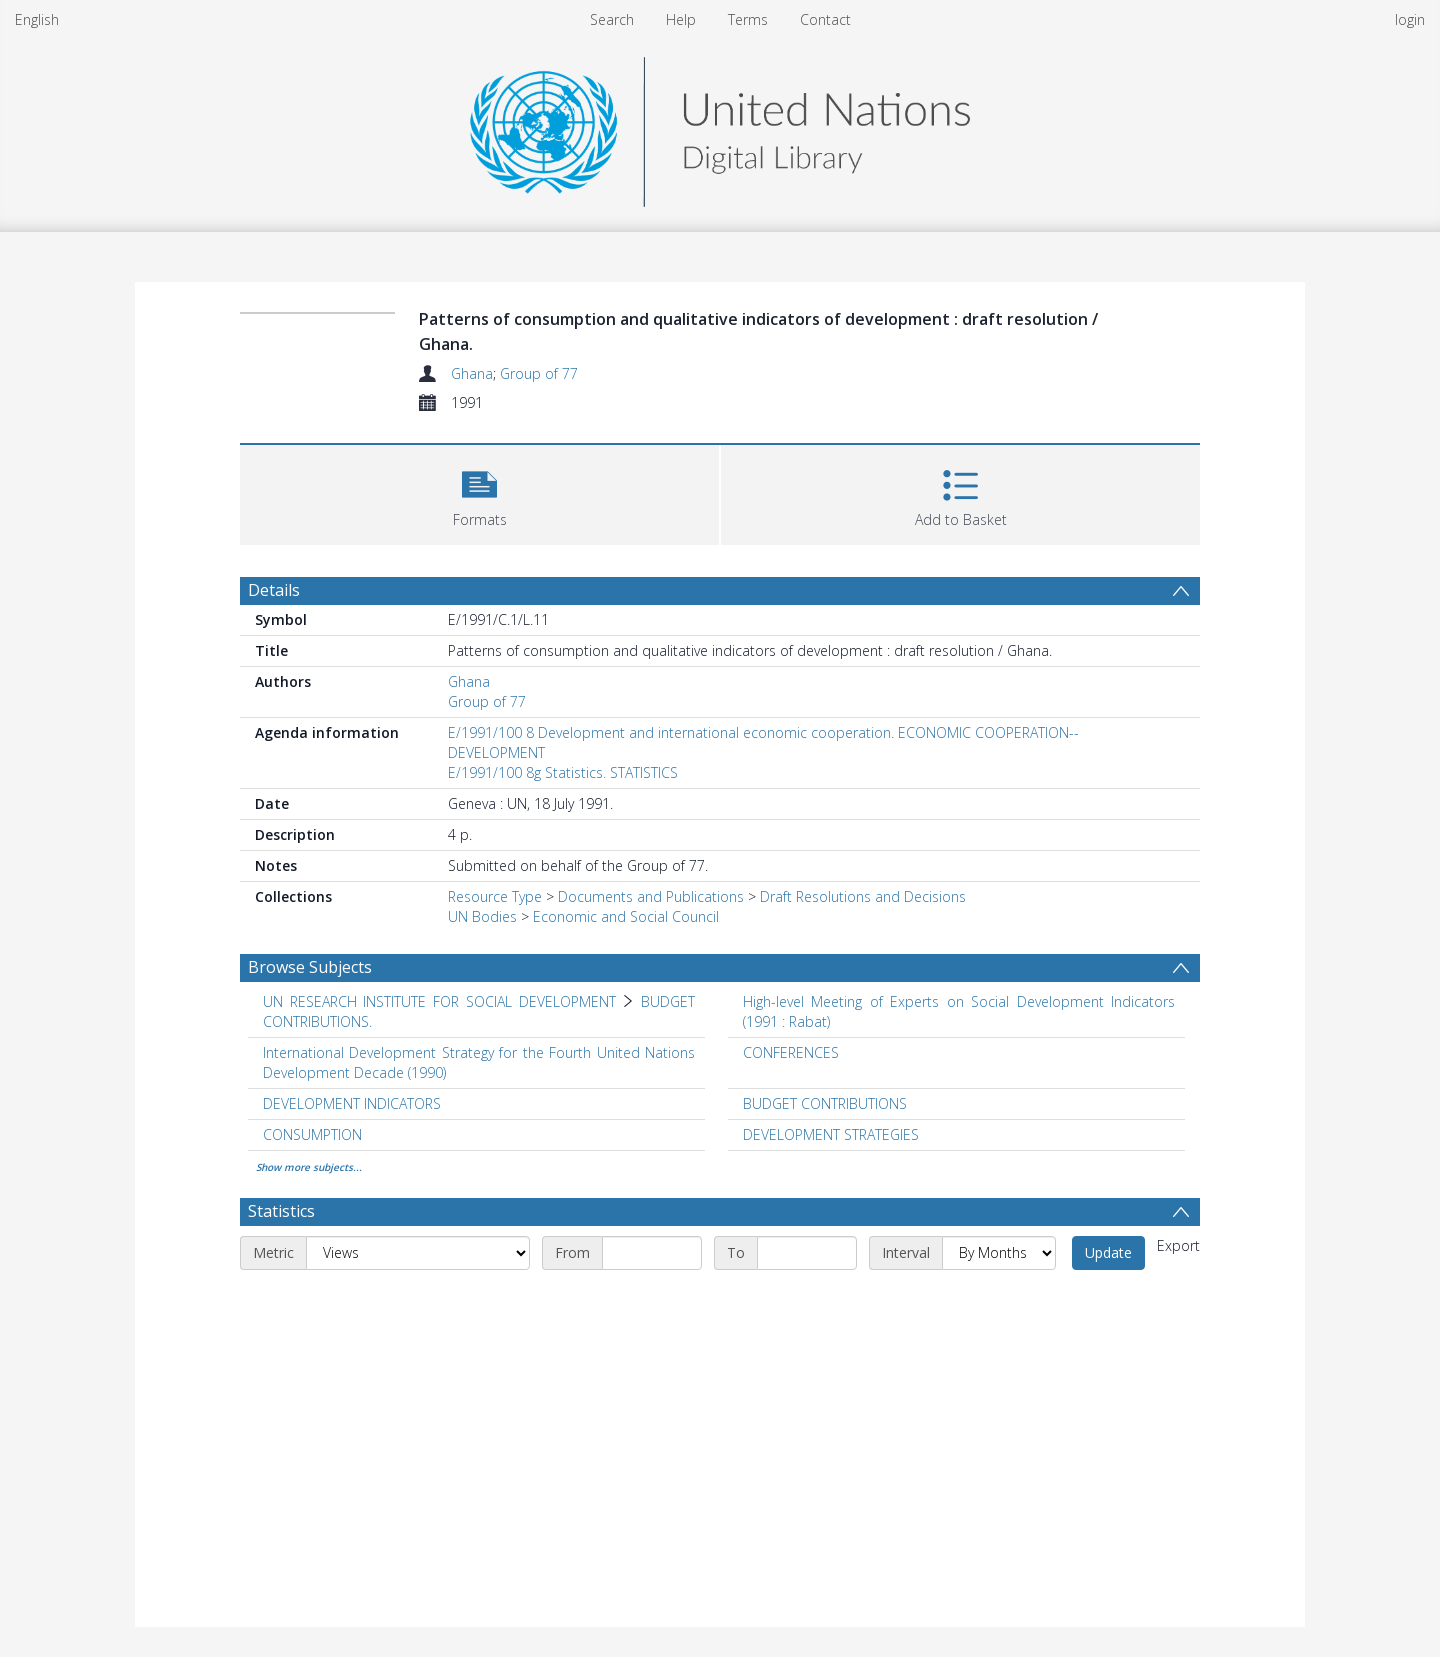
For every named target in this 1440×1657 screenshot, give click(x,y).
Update (1108, 1252)
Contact (825, 19)
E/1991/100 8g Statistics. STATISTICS (563, 772)
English (37, 19)
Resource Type (495, 896)
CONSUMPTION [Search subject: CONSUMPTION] (312, 1134)
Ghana (472, 373)
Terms (748, 19)
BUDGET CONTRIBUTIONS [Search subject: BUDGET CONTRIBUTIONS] (825, 1103)
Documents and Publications (651, 896)
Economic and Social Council (626, 916)
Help (681, 19)
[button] (479, 492)
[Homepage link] (720, 126)
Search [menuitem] (612, 19)
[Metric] (418, 1253)
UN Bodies (482, 916)
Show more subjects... (309, 1167)
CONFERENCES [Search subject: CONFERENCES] (791, 1052)
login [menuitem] (1410, 19)
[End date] (807, 1253)
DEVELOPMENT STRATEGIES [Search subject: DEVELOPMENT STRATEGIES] (831, 1134)
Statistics (281, 1211)
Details (274, 590)
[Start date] (652, 1253)
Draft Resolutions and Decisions (863, 896)
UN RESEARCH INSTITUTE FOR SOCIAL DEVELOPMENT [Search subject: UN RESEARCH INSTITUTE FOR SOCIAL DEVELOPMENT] (439, 1001)
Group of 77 (539, 373)
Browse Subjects (310, 967)
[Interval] (999, 1253)
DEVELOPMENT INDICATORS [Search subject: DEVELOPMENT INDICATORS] (352, 1103)
